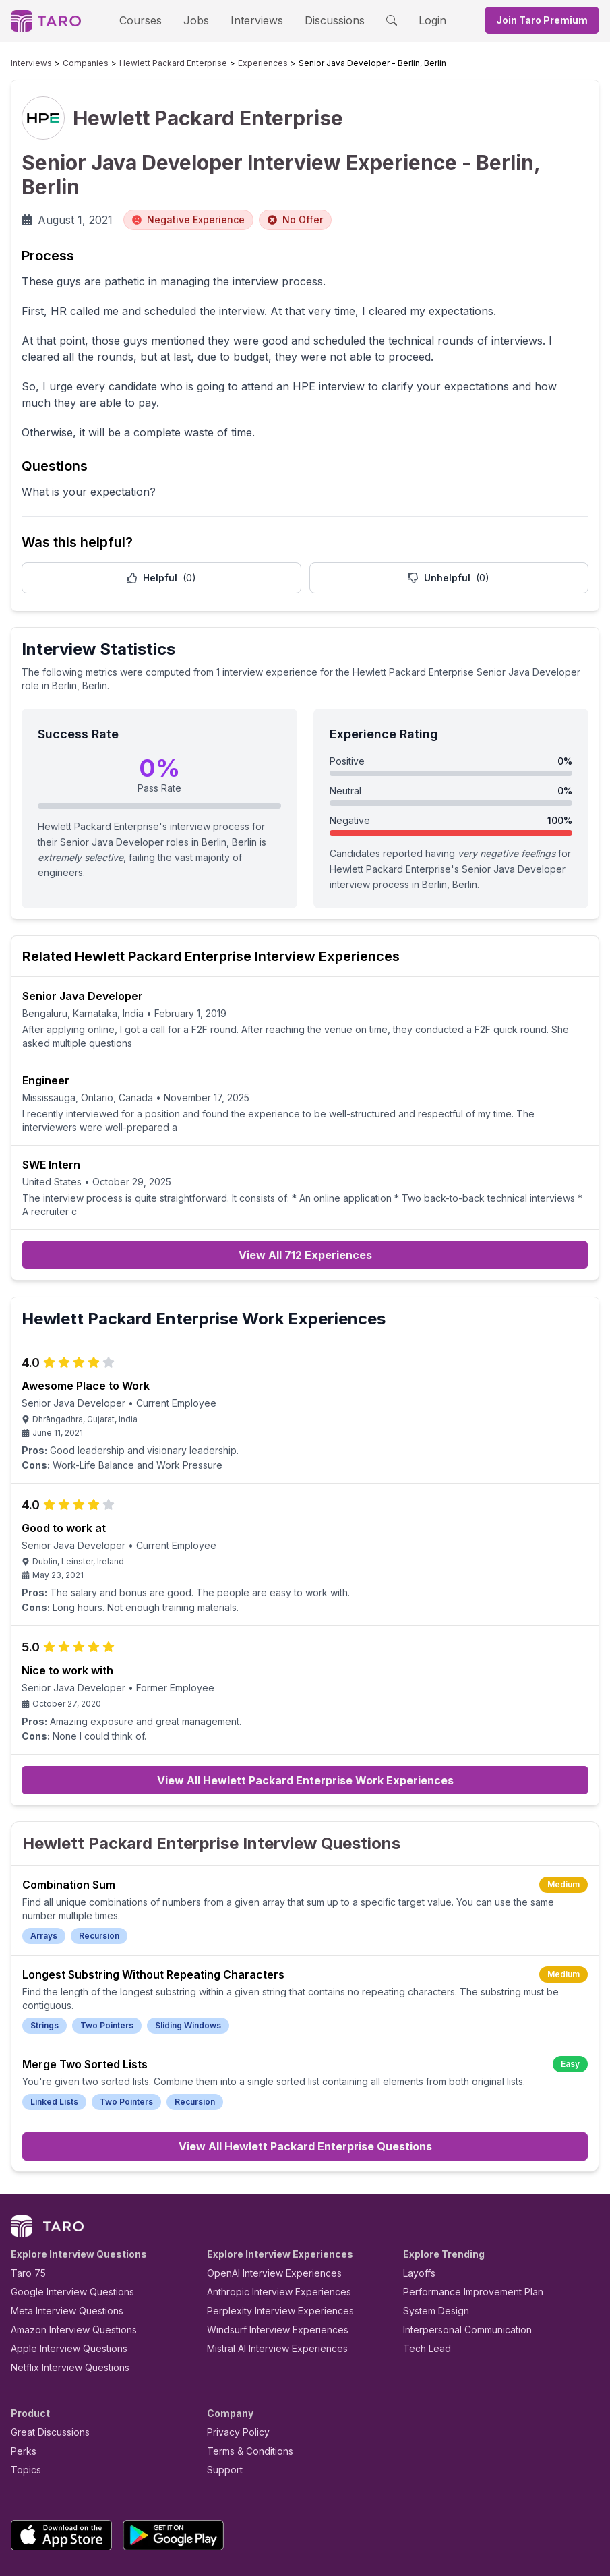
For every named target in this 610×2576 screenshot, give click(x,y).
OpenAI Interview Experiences (265, 2196)
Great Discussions (45, 2355)
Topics (23, 2393)
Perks (21, 2374)
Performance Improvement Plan (463, 2215)
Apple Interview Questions (62, 2271)
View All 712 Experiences (305, 1201)
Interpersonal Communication (459, 2253)
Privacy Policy (234, 2355)
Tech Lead (422, 2271)
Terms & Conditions (245, 2374)
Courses (152, 20)
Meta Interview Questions (60, 2234)
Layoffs (417, 2196)
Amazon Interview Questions (66, 2253)
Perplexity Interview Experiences (270, 2234)
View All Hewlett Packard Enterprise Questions (305, 2069)
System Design (431, 2234)
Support (222, 2393)
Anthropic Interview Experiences (269, 2215)
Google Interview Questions (64, 2215)
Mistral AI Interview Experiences (270, 2271)
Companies (73, 63)
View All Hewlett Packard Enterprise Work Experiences (305, 1730)
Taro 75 (25, 2196)
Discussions (324, 20)
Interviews (255, 20)
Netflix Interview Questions (63, 2290)
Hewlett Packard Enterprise (145, 63)
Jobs (200, 20)
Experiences (220, 63)
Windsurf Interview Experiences (268, 2253)
